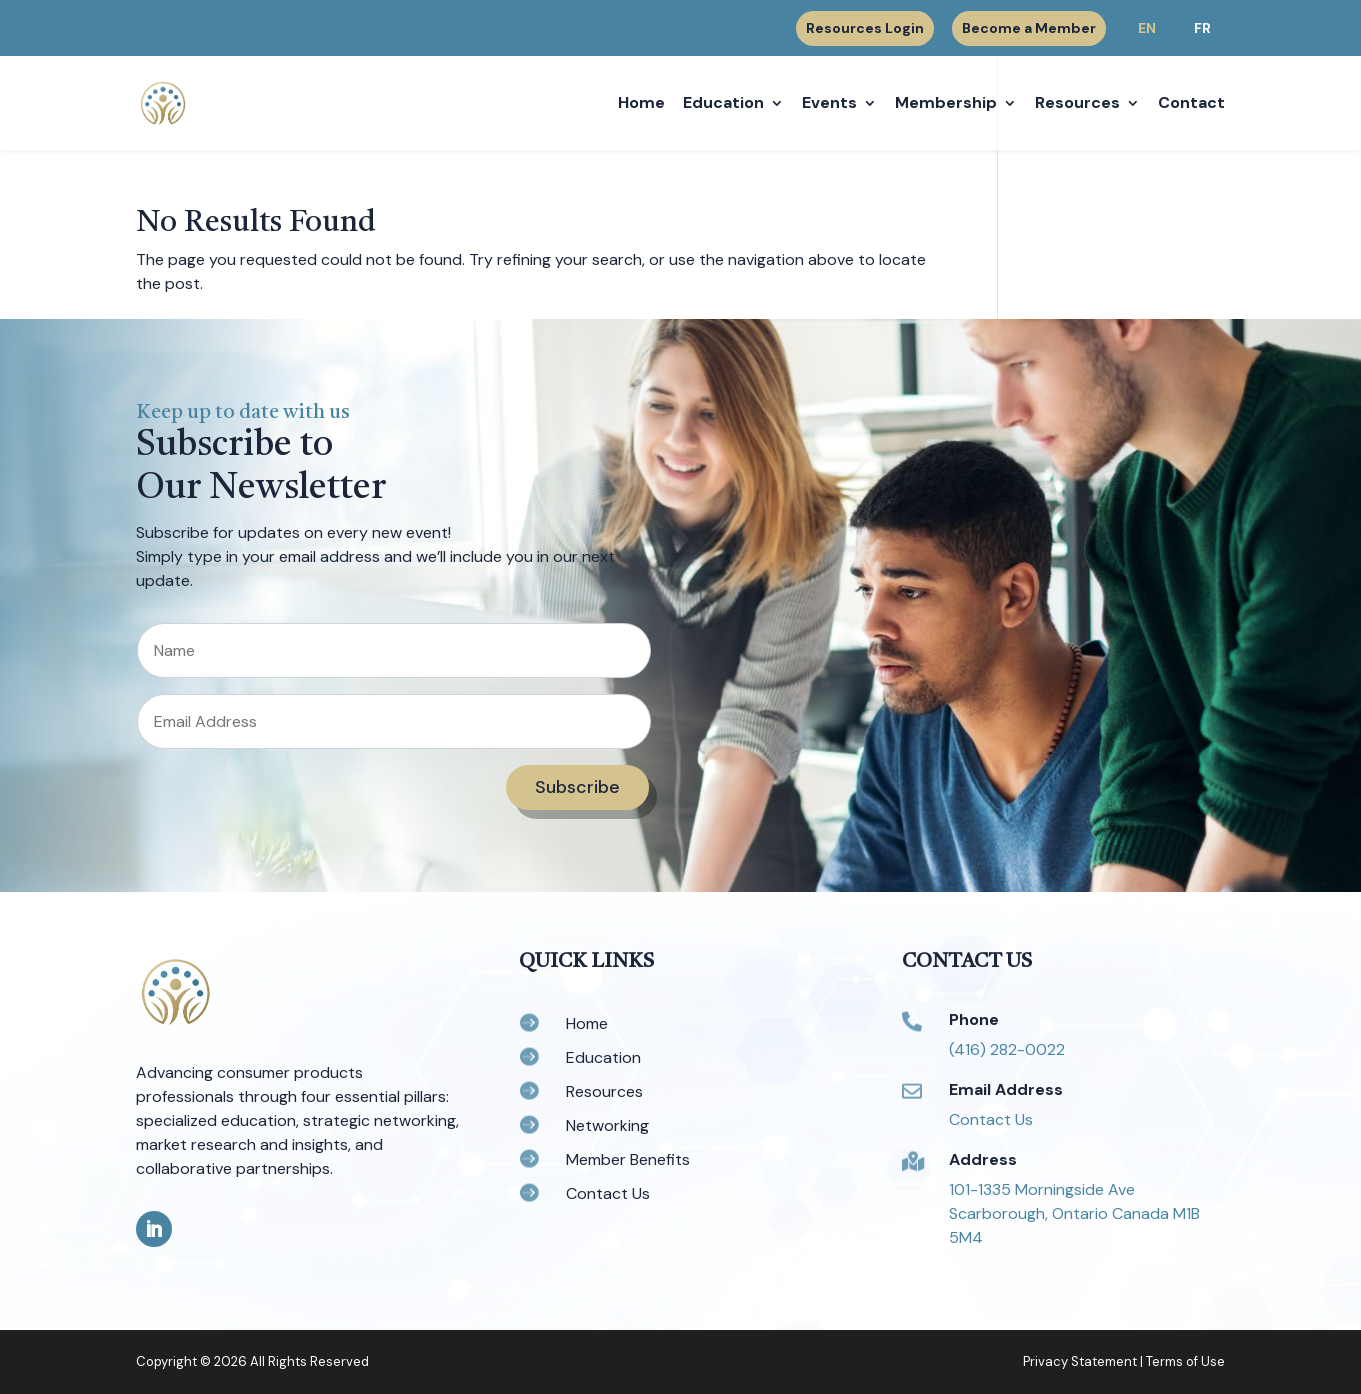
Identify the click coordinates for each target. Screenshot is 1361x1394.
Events (829, 104)
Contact (1191, 104)
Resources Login (865, 29)
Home (641, 104)
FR (1202, 28)
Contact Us (991, 1119)
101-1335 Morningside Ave (1042, 1189)
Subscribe (577, 787)
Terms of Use (1185, 1361)
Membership (946, 104)
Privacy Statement (1080, 1361)
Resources (1077, 104)
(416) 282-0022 (1007, 1049)
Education (723, 104)
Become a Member (1029, 28)
